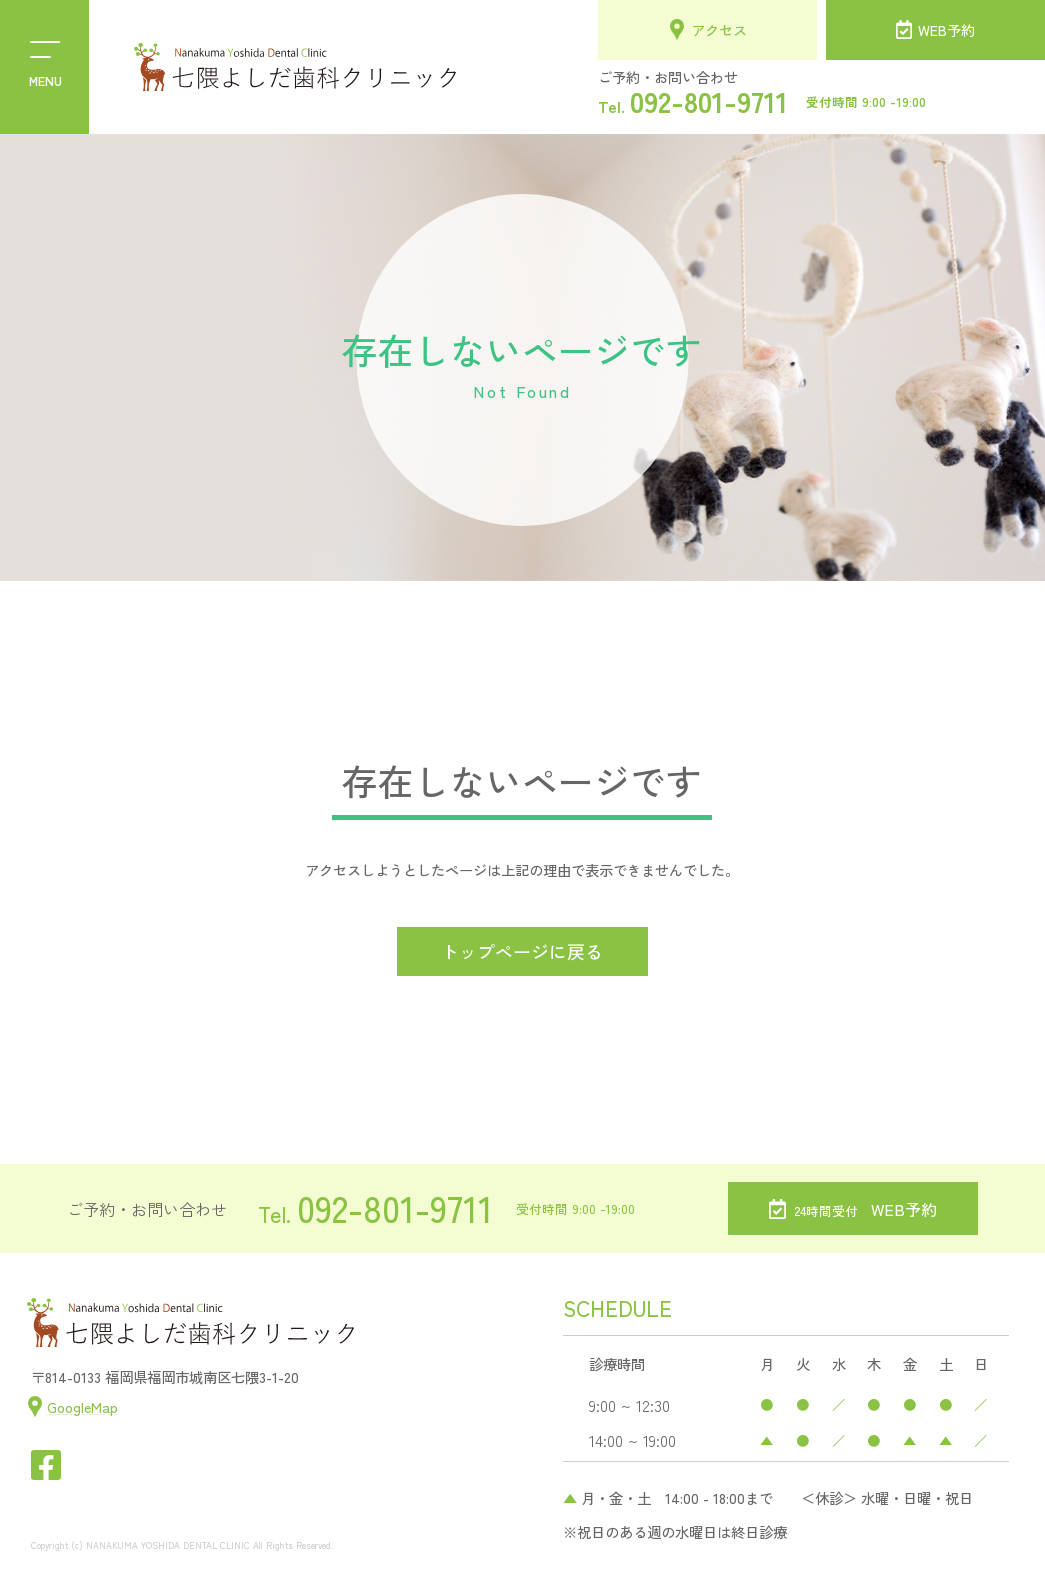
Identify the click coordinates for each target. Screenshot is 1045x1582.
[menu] (44, 67)
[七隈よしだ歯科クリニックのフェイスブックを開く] (46, 1465)
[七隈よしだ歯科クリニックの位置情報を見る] (72, 1406)
